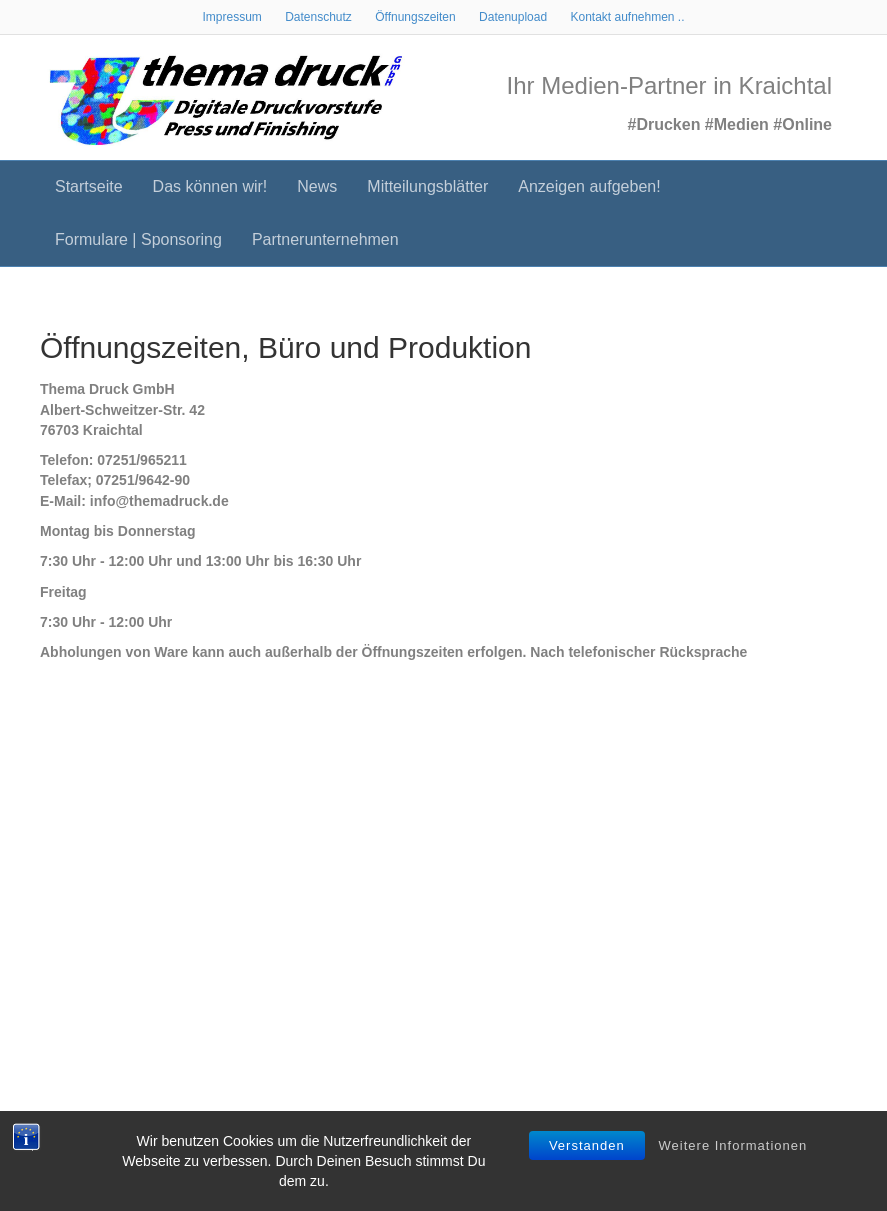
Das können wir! (210, 186)
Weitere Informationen (733, 1145)
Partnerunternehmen (325, 239)
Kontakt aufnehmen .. (627, 17)
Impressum (231, 17)
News (317, 186)
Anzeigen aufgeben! (589, 186)
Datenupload (513, 17)
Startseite (89, 186)
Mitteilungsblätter (427, 186)
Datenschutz (318, 17)
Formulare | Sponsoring (138, 239)
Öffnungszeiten (415, 17)
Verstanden (587, 1145)
